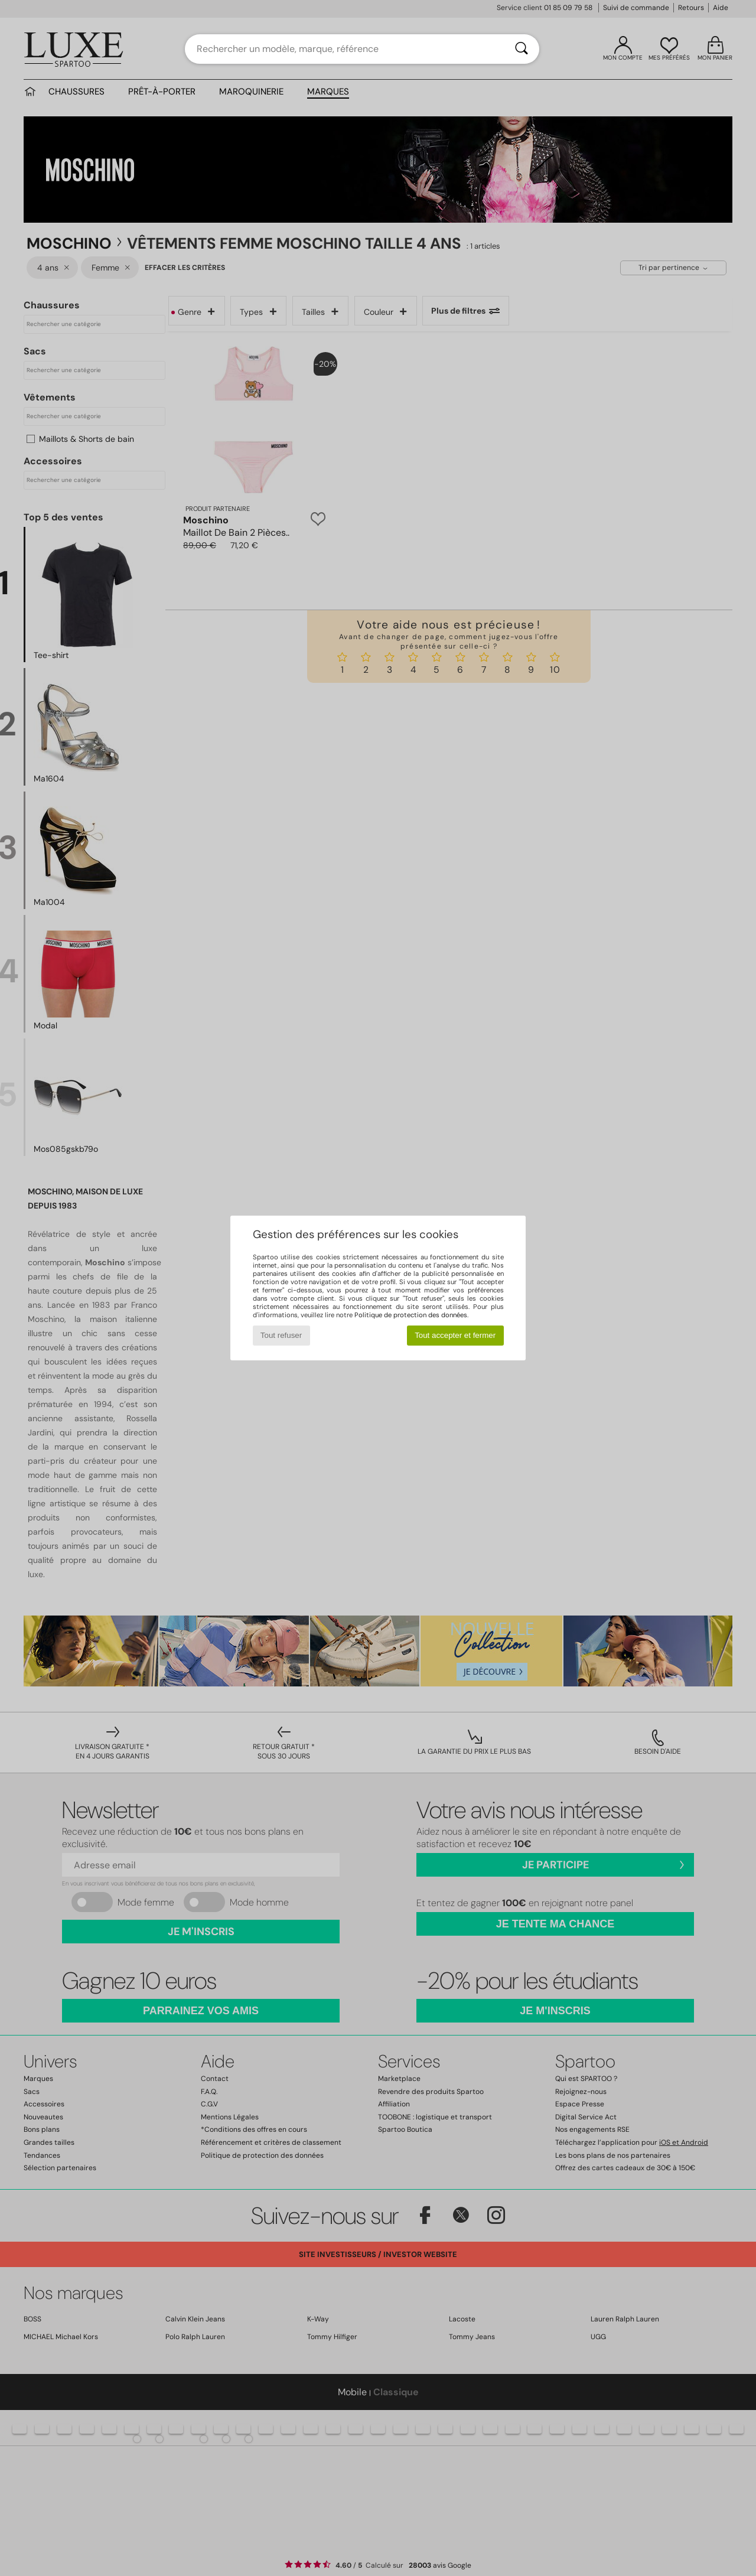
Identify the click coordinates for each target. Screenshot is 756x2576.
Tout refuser (281, 1335)
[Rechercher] (521, 49)
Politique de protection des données (410, 1315)
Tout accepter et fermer (455, 1335)
